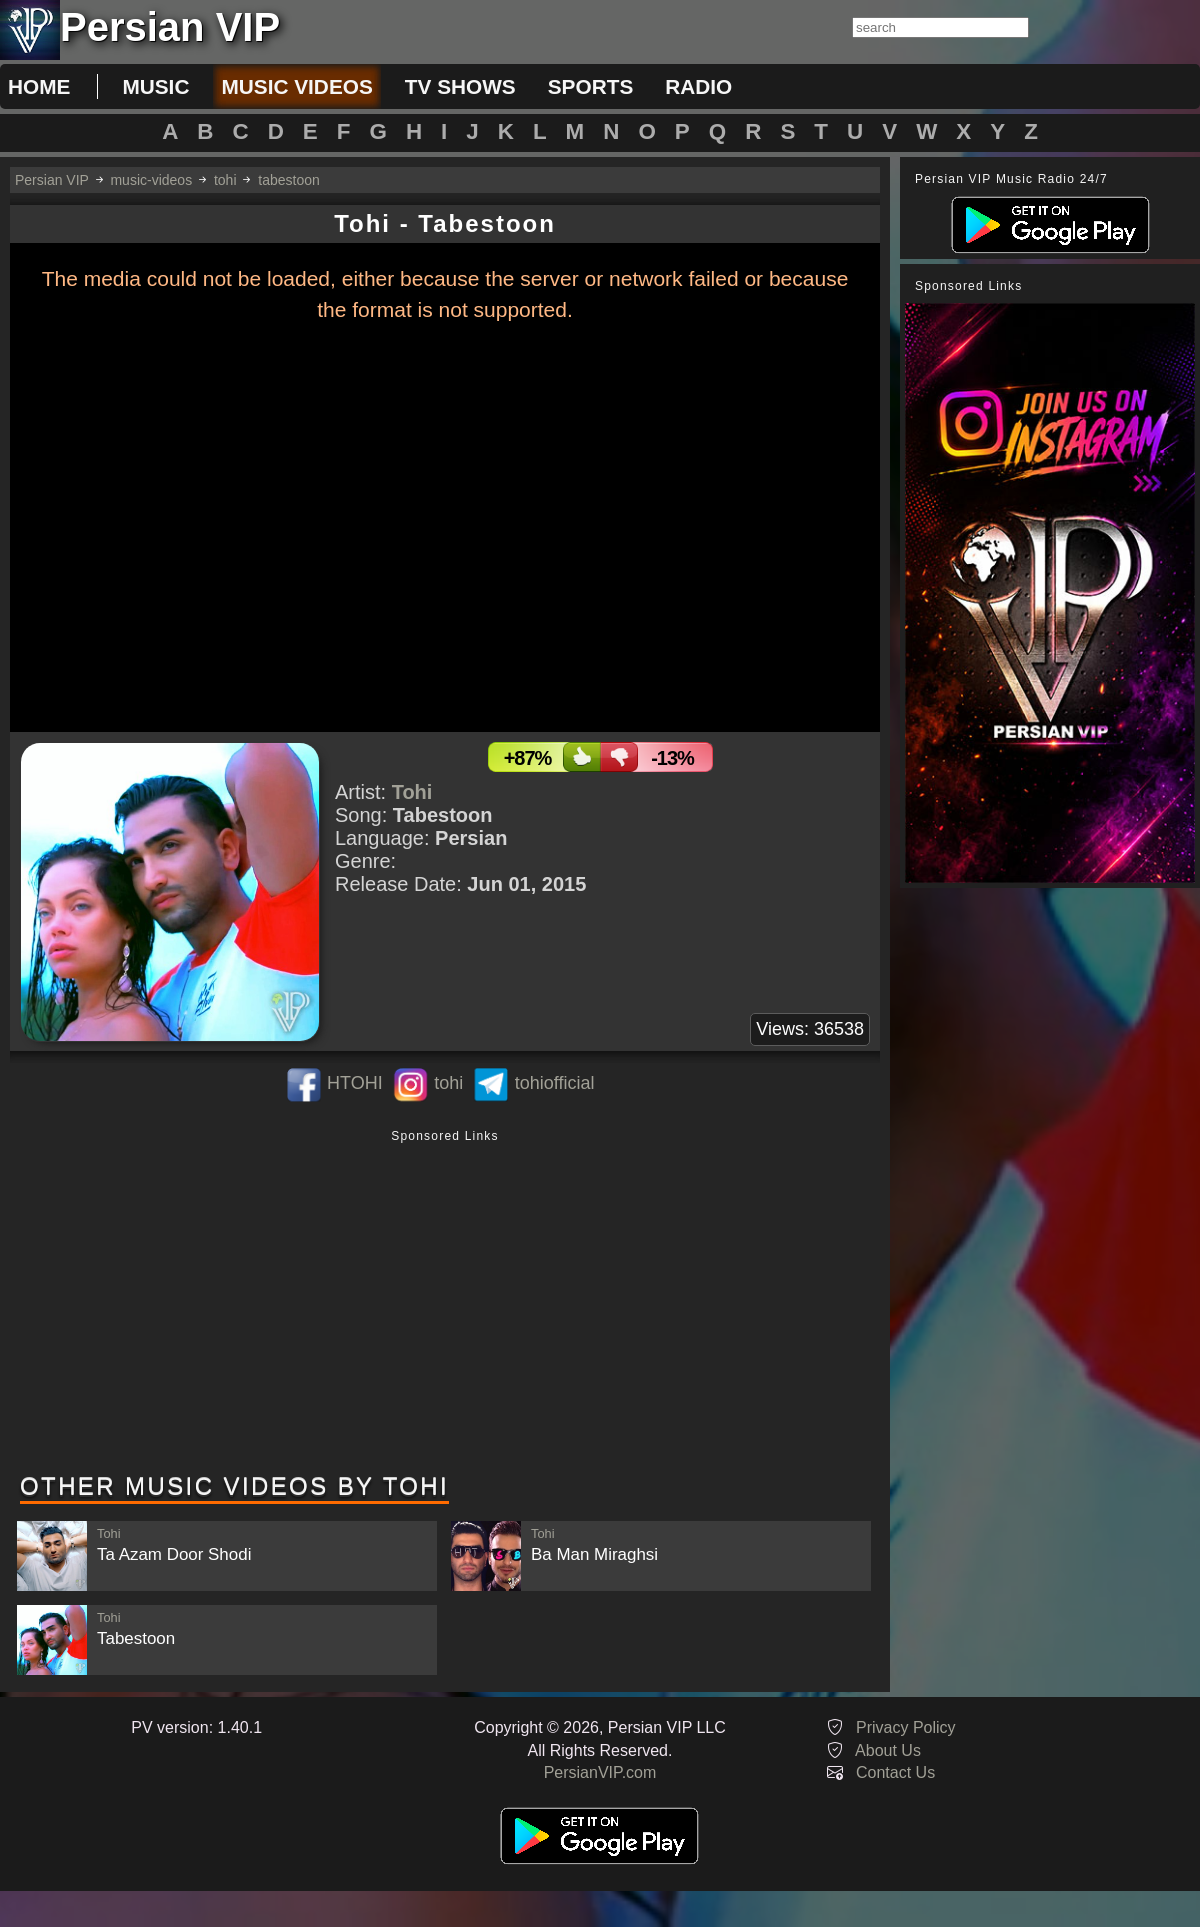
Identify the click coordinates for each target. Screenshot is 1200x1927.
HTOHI (355, 1083)
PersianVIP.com (600, 1772)
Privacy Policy (906, 1727)
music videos (296, 86)
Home (39, 86)
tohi (225, 180)
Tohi (412, 792)
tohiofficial (555, 1083)
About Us (888, 1750)
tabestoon (289, 180)
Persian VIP (52, 180)
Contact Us (895, 1772)
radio (698, 86)
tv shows (460, 86)
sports (591, 86)
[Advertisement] (445, 1303)
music (155, 86)
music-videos (151, 180)
